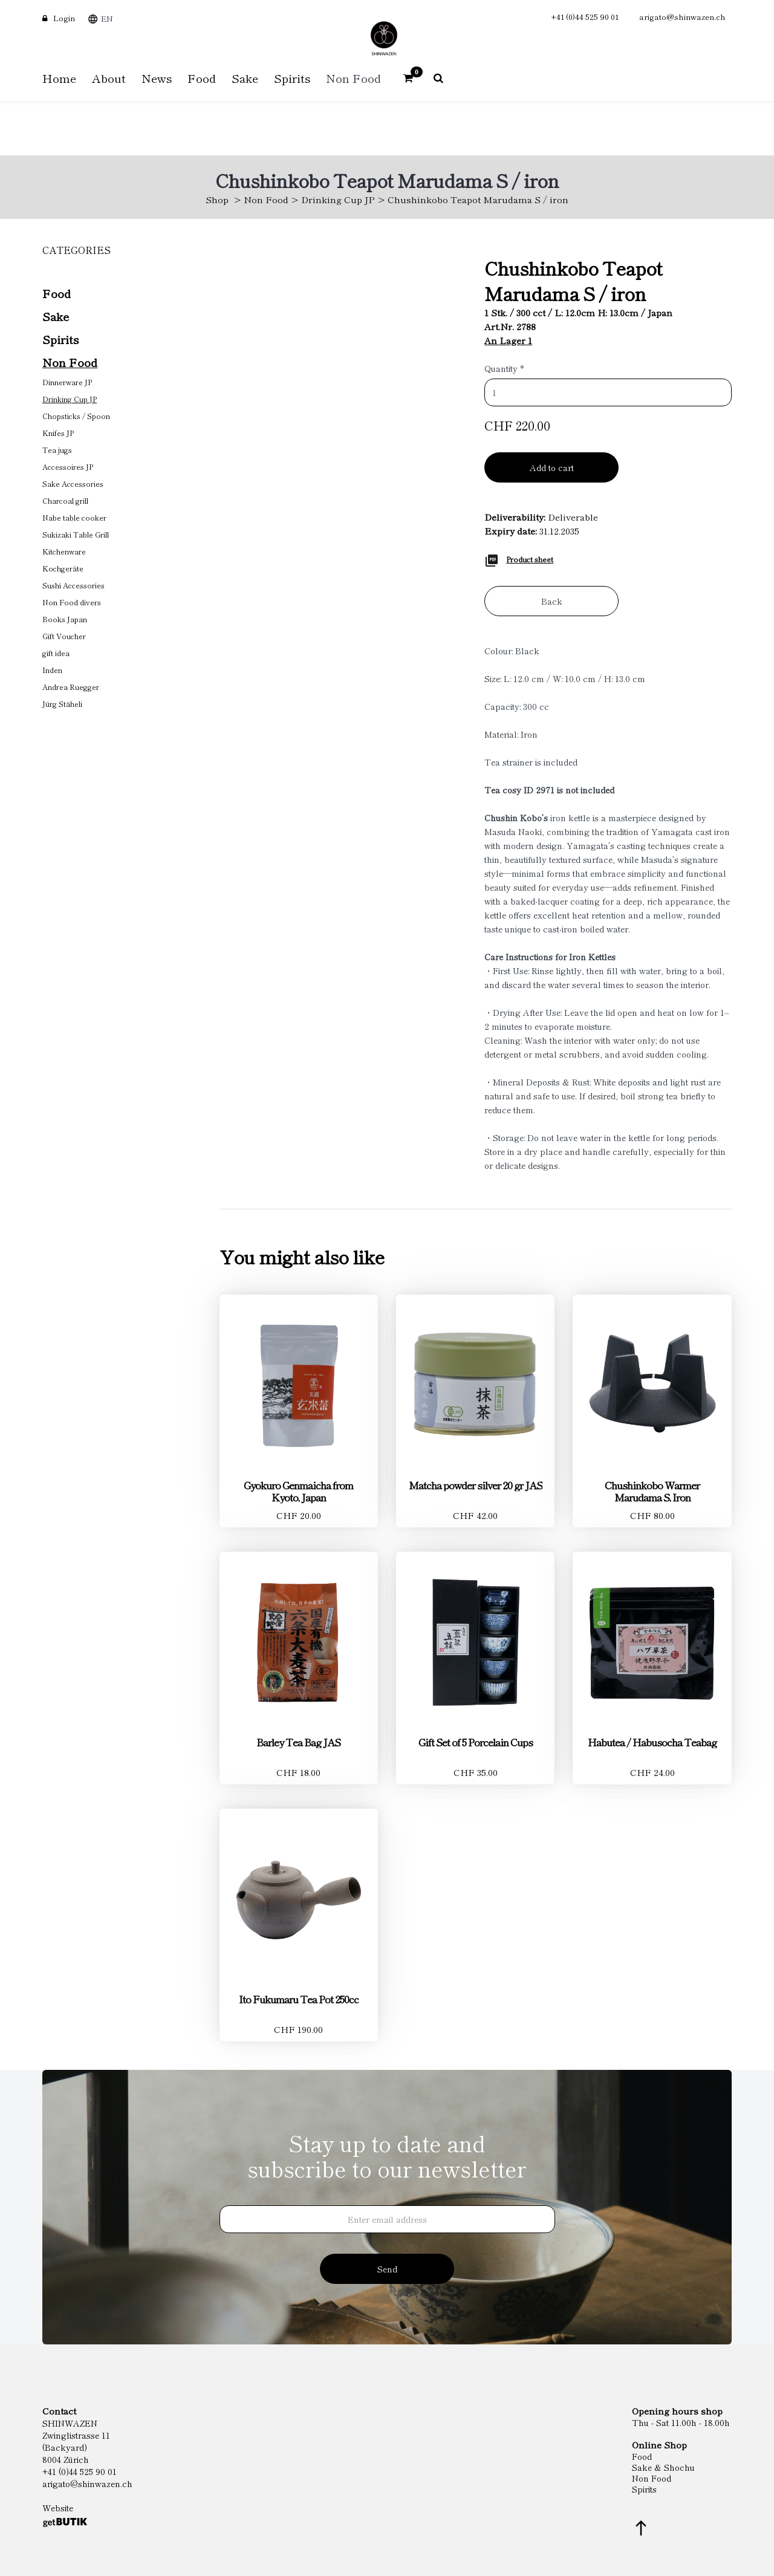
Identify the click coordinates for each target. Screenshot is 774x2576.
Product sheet (529, 559)
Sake (55, 316)
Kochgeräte (62, 568)
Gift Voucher (64, 636)
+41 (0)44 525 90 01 (585, 16)
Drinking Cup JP (338, 199)
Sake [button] (245, 78)
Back (551, 601)
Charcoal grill (65, 500)
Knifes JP (58, 433)
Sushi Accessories (73, 585)
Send (387, 2269)
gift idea (56, 653)
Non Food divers (71, 602)
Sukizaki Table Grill (75, 534)
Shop (217, 199)
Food (56, 293)
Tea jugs (57, 449)
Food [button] (201, 78)
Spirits (60, 339)
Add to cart (552, 467)
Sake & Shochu (663, 2467)
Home (59, 78)
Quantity (504, 368)
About (109, 78)
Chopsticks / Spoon (76, 416)
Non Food (266, 199)
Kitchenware (64, 551)
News (156, 78)
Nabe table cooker (74, 517)
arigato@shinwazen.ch (682, 16)
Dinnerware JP (67, 382)
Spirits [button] (292, 78)
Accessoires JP (67, 466)
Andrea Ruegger (70, 686)
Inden (52, 670)
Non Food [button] (353, 78)
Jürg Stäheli (62, 703)
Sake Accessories (72, 483)
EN (107, 18)
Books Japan (64, 619)
